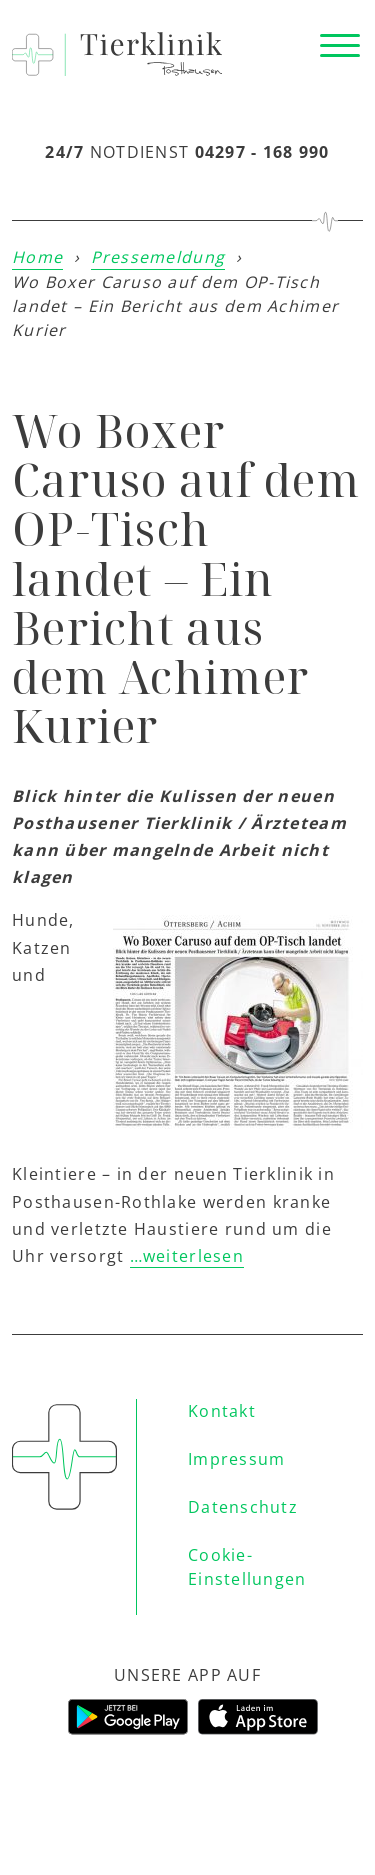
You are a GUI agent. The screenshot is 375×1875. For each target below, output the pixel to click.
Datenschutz (243, 1507)
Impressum (237, 1459)
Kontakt (222, 1411)
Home (37, 257)
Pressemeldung (158, 257)
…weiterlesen (187, 1256)
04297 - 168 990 (262, 152)
